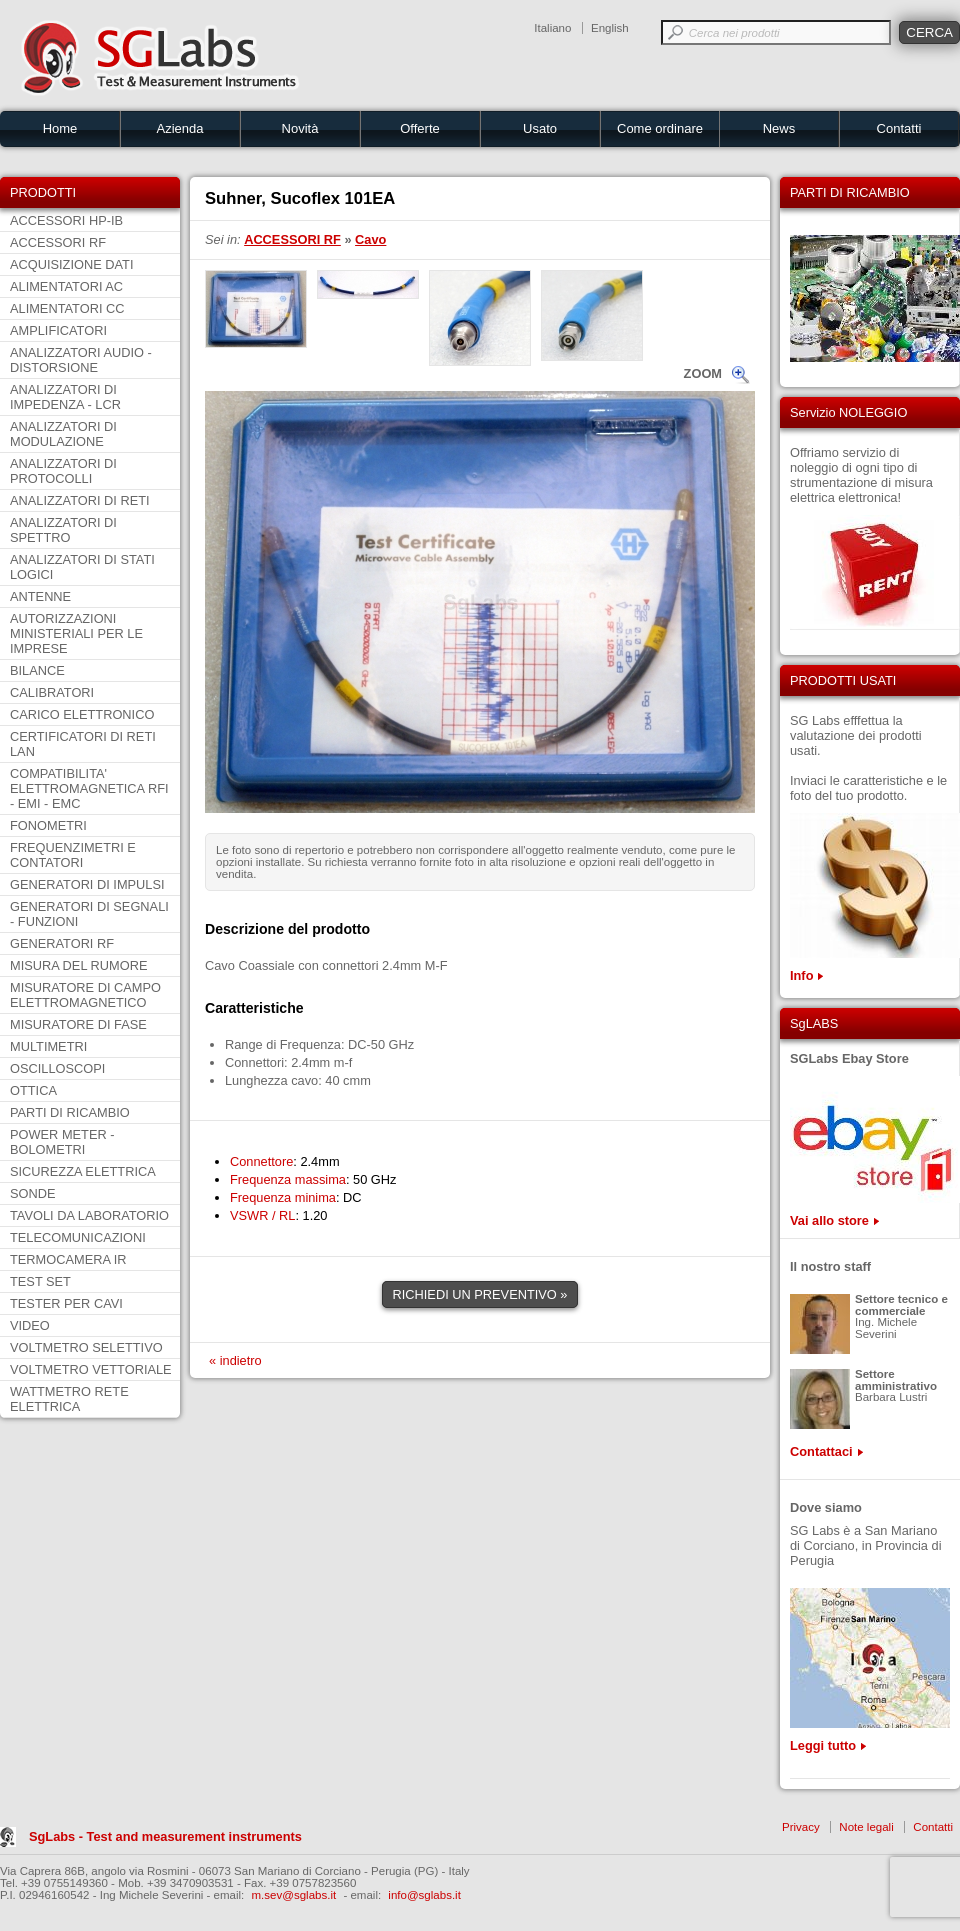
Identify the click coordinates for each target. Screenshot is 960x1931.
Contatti (899, 128)
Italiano (552, 28)
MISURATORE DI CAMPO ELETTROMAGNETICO (85, 995)
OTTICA (33, 1090)
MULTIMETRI (48, 1046)
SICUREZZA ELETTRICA (83, 1171)
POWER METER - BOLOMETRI (62, 1142)
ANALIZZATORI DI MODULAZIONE (63, 434)
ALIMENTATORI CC (67, 308)
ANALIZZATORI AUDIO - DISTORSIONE (81, 360)
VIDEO (30, 1325)
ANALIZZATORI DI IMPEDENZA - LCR (65, 397)
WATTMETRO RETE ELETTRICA (69, 1399)
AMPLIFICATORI (58, 330)
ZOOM (703, 373)
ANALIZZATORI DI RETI (80, 500)
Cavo (370, 239)
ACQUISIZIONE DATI (71, 264)
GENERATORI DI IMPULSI (87, 884)
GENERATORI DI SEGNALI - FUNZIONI (89, 914)
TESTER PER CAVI (66, 1303)
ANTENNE (40, 596)
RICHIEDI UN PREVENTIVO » (480, 1294)
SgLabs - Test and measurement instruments (165, 1836)
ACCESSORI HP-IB (66, 220)
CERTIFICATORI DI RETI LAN (83, 744)
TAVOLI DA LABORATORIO (89, 1215)
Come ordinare (660, 128)
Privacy (801, 1827)
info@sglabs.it (424, 1895)
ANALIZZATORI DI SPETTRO (63, 530)
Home (60, 128)
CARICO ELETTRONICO (82, 714)
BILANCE (37, 670)
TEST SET (40, 1281)
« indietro (235, 1360)
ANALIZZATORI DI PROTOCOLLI (63, 471)
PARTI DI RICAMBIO (70, 1112)
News (779, 128)
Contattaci (821, 1451)
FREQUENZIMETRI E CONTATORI (73, 855)
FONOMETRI (48, 825)
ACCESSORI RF (58, 242)
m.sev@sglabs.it (294, 1895)
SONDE (33, 1193)
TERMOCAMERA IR (68, 1259)
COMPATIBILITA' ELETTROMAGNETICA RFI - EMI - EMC (89, 788)
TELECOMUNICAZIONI (78, 1237)
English (610, 28)
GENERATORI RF (62, 943)
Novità (300, 128)
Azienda (180, 128)
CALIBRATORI (52, 692)
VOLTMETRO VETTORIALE (91, 1369)
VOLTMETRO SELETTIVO (86, 1347)
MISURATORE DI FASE (78, 1024)
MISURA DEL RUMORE (78, 965)
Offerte (420, 128)
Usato (540, 128)
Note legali (866, 1827)
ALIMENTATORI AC (66, 286)
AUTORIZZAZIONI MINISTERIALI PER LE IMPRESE (76, 633)
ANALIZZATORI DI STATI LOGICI (82, 567)
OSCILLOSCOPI (57, 1068)
